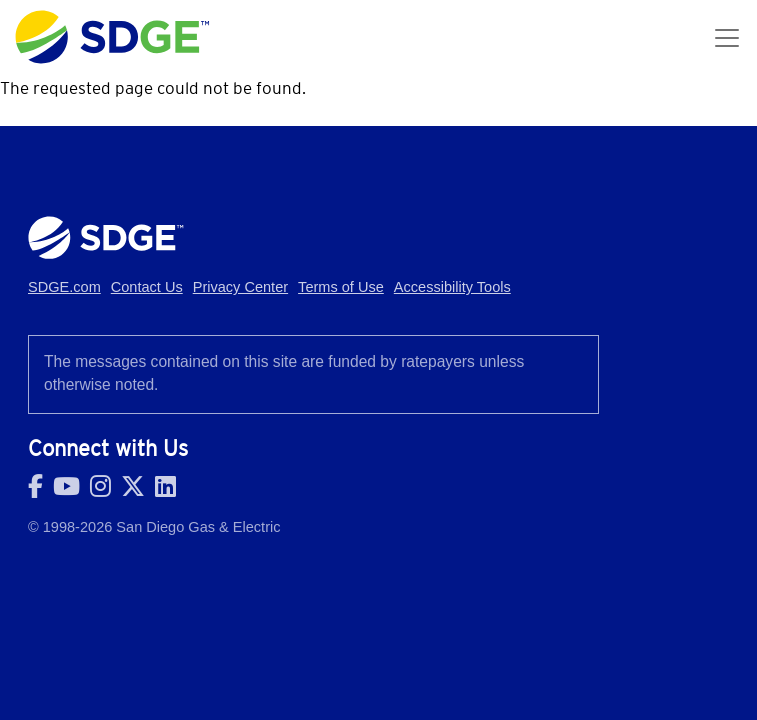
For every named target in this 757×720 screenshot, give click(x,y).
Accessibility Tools (452, 287)
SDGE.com (64, 287)
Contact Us (147, 287)
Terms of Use (341, 287)
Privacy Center (240, 287)
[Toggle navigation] (727, 38)
